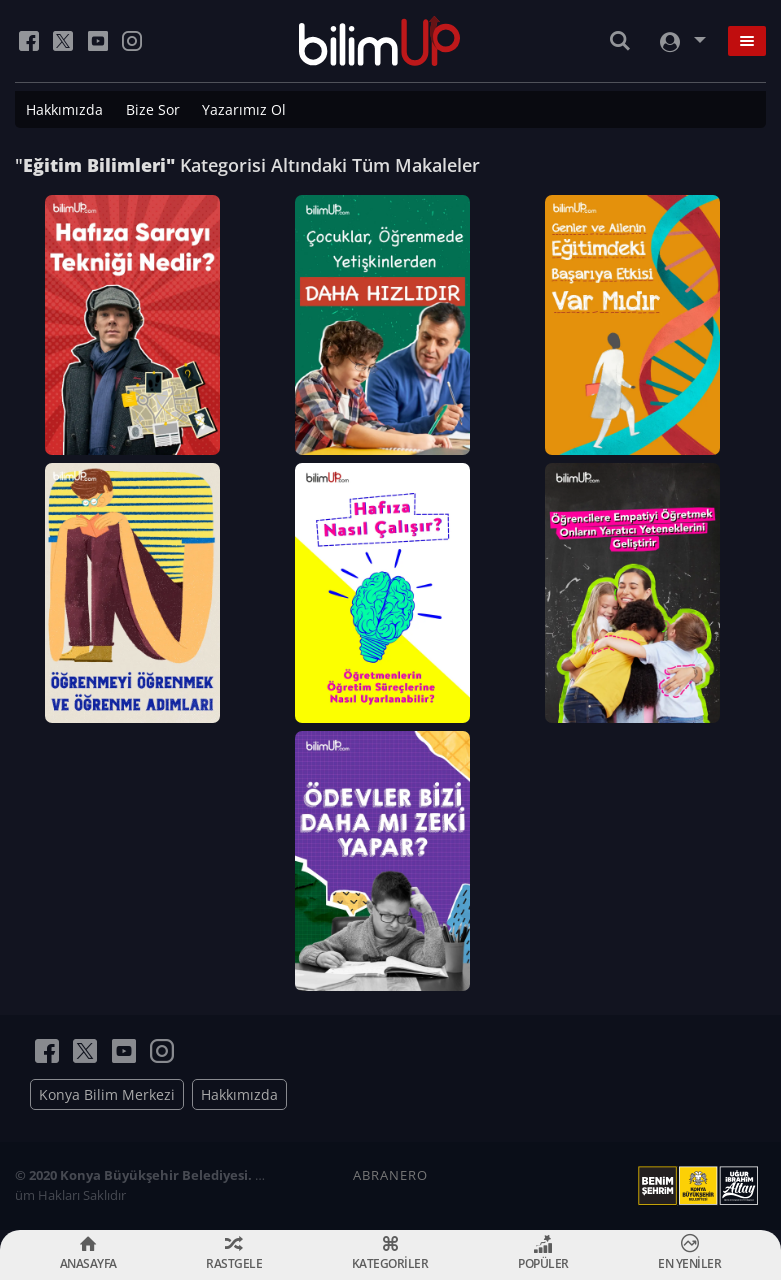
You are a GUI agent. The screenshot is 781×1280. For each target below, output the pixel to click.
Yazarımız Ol (244, 109)
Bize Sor (153, 109)
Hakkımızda (64, 109)
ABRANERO (390, 1175)
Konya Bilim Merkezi (107, 1094)
